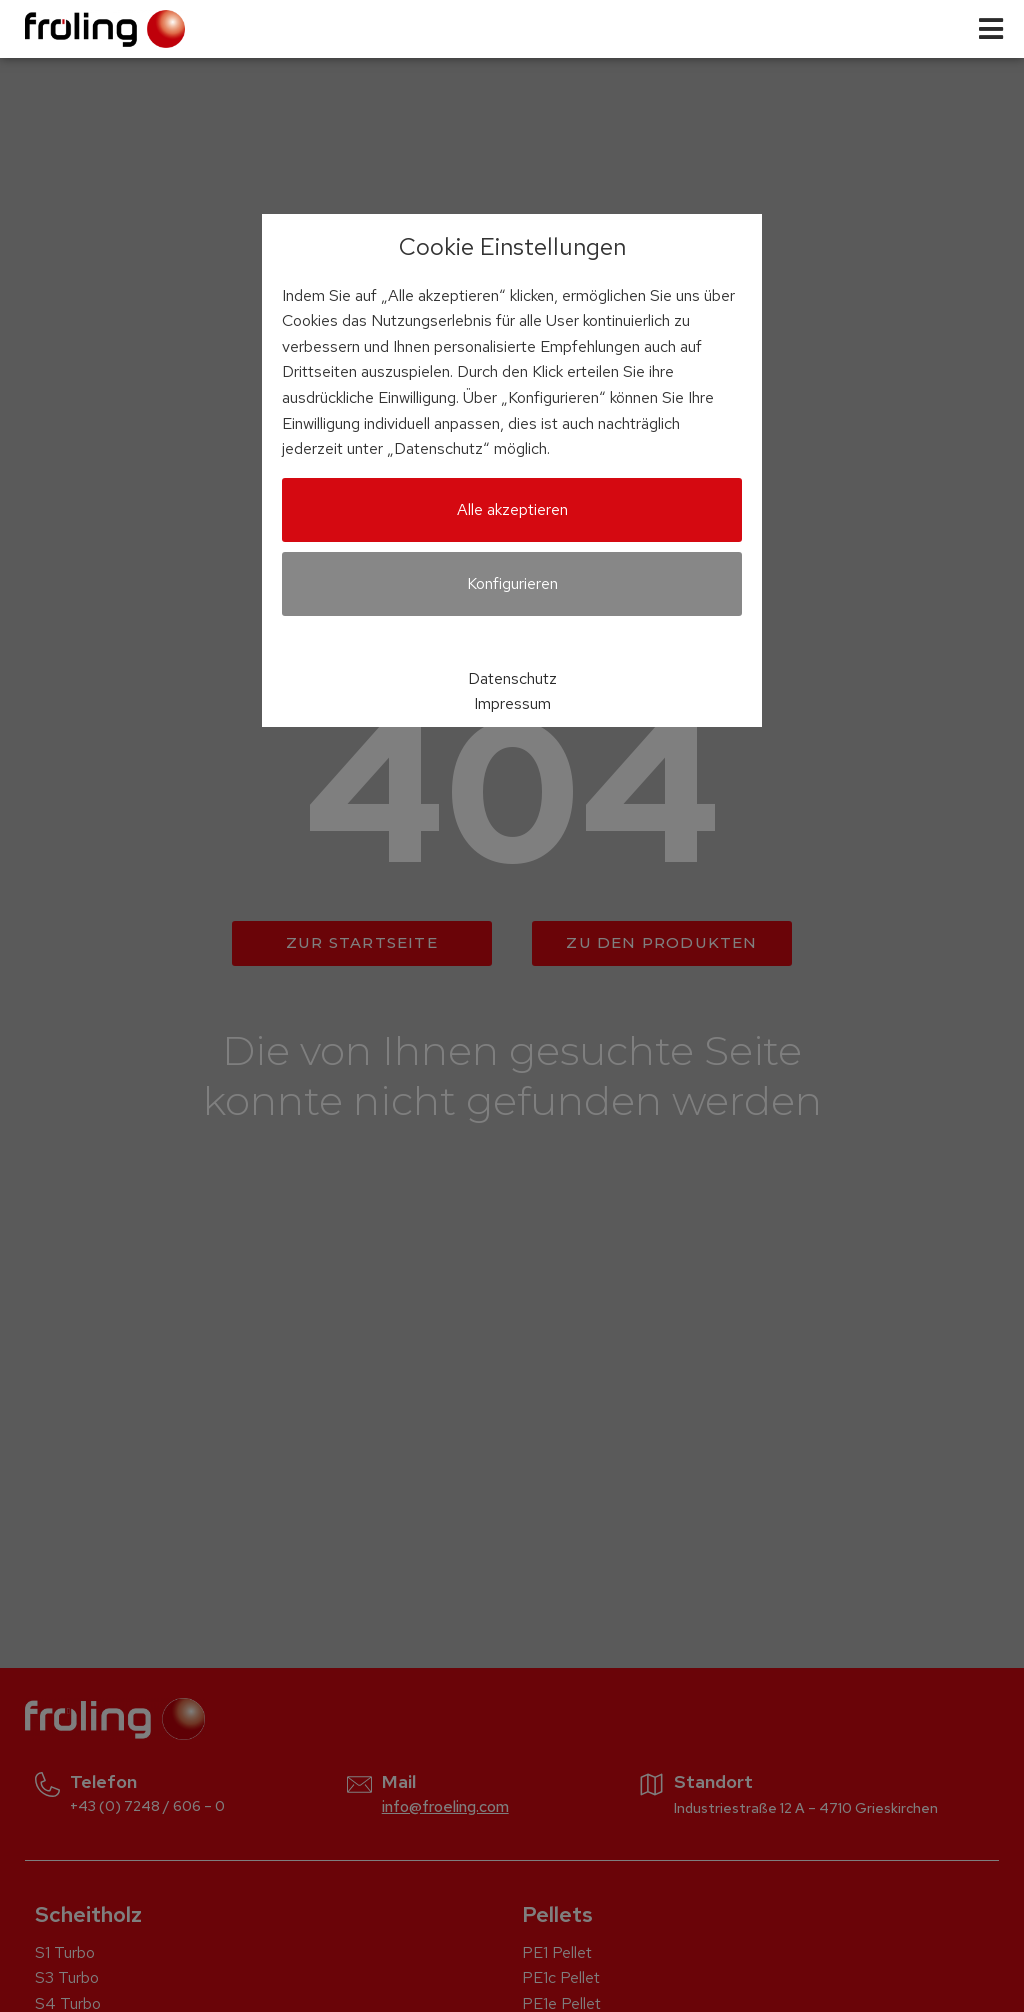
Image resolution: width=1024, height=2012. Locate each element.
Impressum (512, 703)
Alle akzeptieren (512, 509)
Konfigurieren (512, 583)
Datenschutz (512, 678)
